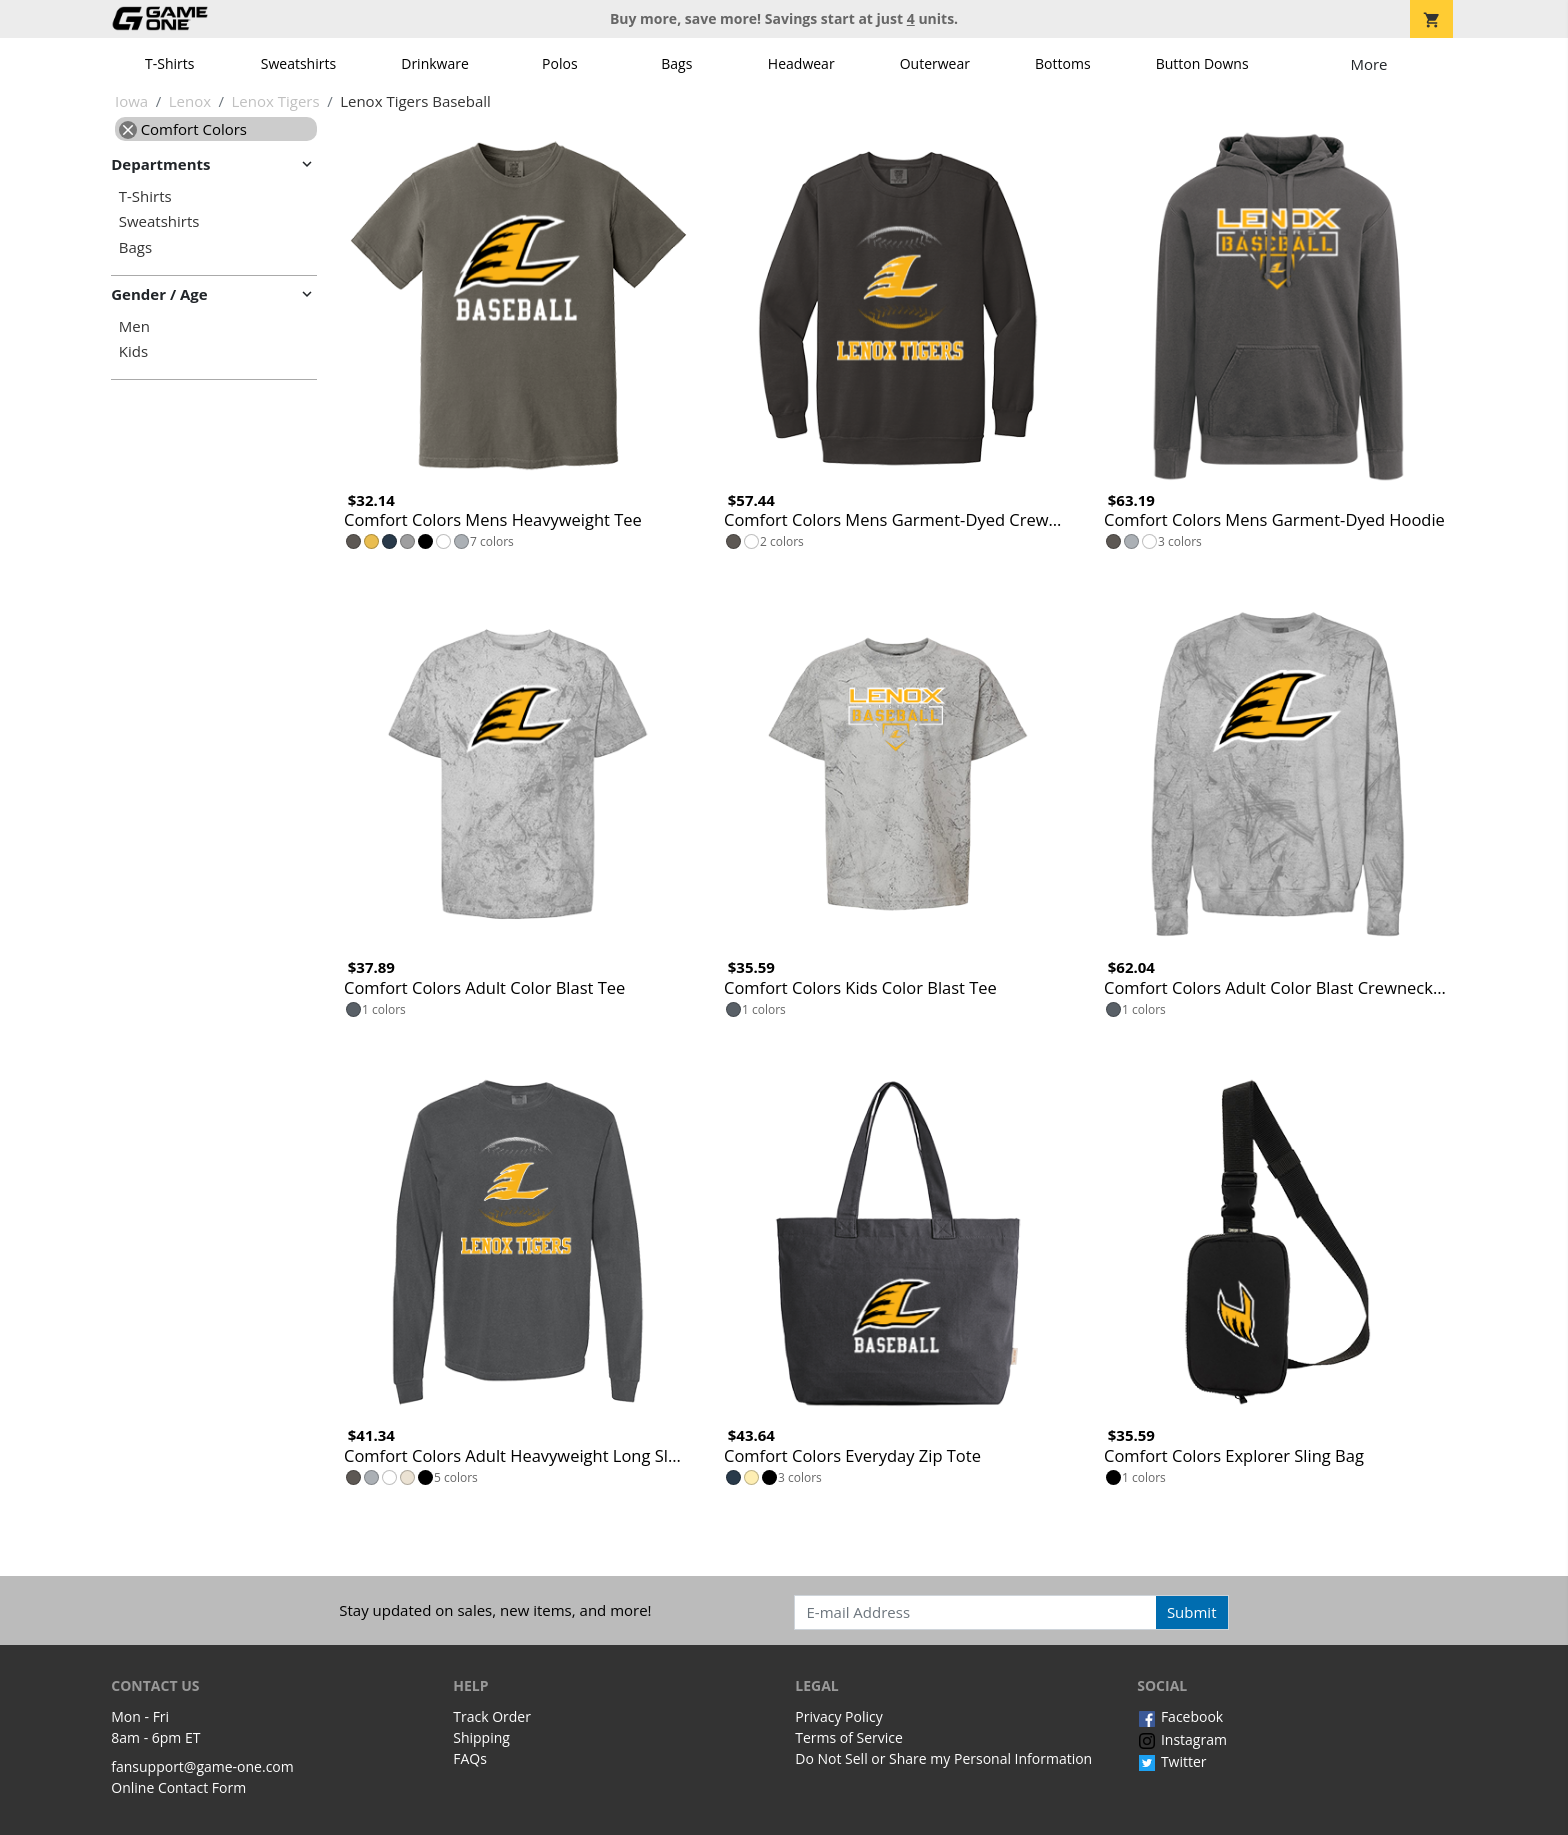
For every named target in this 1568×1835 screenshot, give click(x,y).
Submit (1192, 1612)
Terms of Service (849, 1737)
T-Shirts (169, 63)
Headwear (801, 63)
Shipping (481, 1737)
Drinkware (435, 63)
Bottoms (1063, 63)
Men (134, 326)
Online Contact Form (178, 1787)
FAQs (470, 1758)
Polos (559, 63)
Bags (676, 63)
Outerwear (935, 63)
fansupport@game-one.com (202, 1766)
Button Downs (1202, 63)
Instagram (1182, 1739)
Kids (133, 351)
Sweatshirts (298, 63)
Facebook (1180, 1716)
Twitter (1171, 1761)
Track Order (492, 1716)
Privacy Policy (838, 1716)
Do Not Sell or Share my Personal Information (943, 1758)
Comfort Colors (183, 129)
